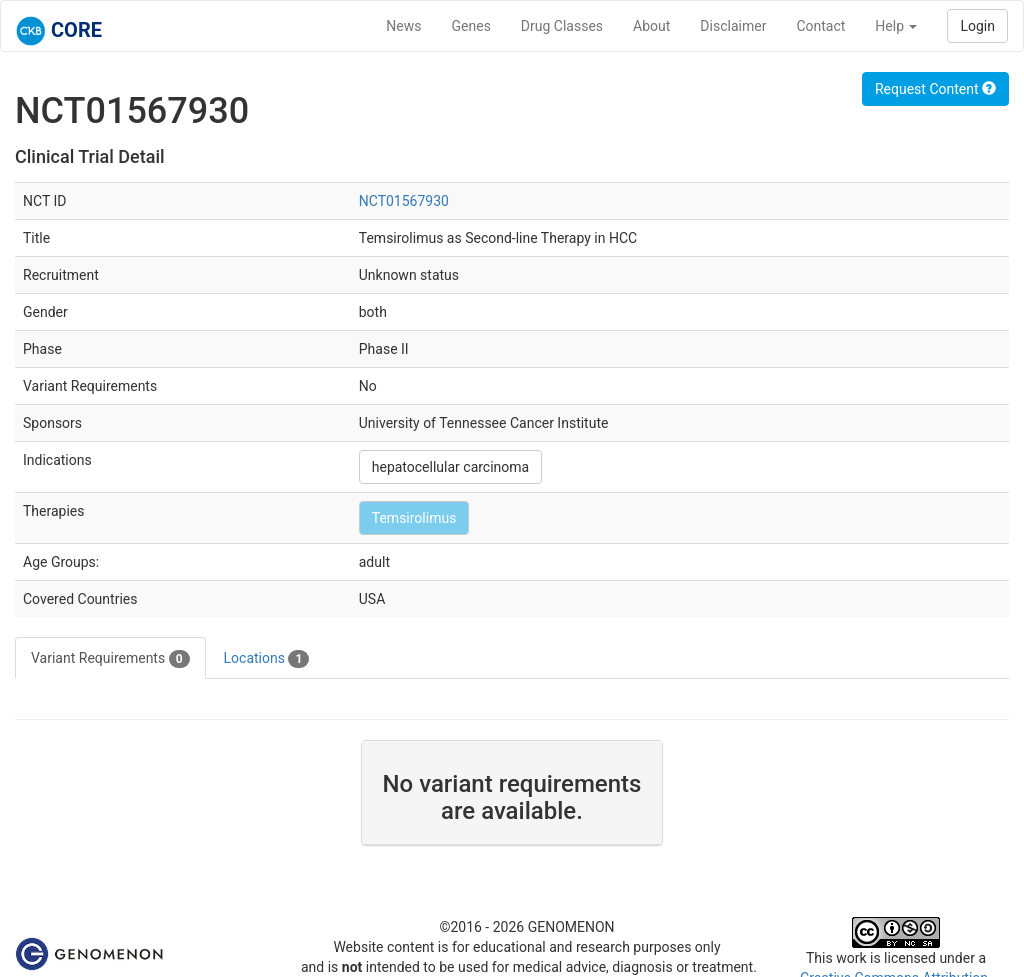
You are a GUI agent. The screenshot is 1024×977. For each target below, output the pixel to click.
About (651, 26)
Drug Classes (562, 26)
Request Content (935, 89)
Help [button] (896, 26)
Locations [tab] (267, 659)
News (403, 26)
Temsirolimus (414, 518)
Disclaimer (733, 26)
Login (977, 26)
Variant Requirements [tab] (110, 659)
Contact (820, 26)
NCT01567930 (404, 201)
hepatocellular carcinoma (450, 467)
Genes (471, 26)
